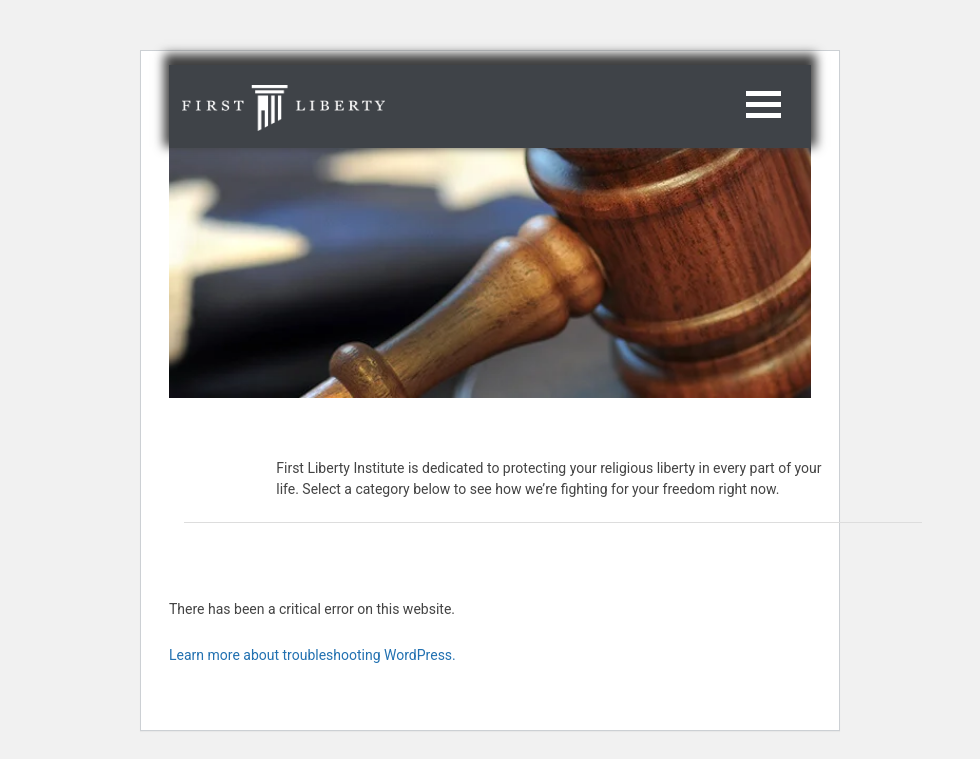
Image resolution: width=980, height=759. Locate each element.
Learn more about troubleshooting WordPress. (312, 655)
